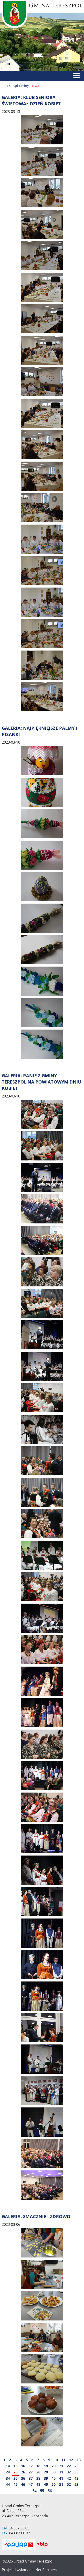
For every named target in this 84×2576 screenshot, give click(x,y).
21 (61, 2466)
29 (46, 2472)
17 (31, 2466)
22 (69, 2466)
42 (69, 2478)
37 (31, 2478)
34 (8, 2478)
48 (38, 2484)
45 (15, 2484)
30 (54, 2472)
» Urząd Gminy (18, 85)
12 (71, 2459)
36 (23, 2478)
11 (63, 2459)
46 (23, 2484)
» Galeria (38, 85)
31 (61, 2472)
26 (23, 2472)
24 (8, 2472)
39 (46, 2478)
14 (8, 2466)
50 (54, 2484)
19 (46, 2466)
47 (31, 2484)
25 (15, 2472)
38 (38, 2478)
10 (56, 2459)
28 (38, 2472)
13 (79, 2459)
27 (31, 2472)
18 (38, 2466)
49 (46, 2484)
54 (34, 2490)
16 (23, 2466)
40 (54, 2478)
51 (61, 2484)
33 (76, 2472)
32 (69, 2472)
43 (76, 2478)
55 (42, 2490)
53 (76, 2484)
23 (76, 2466)
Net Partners (46, 2569)
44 (8, 2484)
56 (50, 2490)
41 (61, 2478)
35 (15, 2478)
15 (15, 2466)
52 (69, 2484)
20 (54, 2466)
